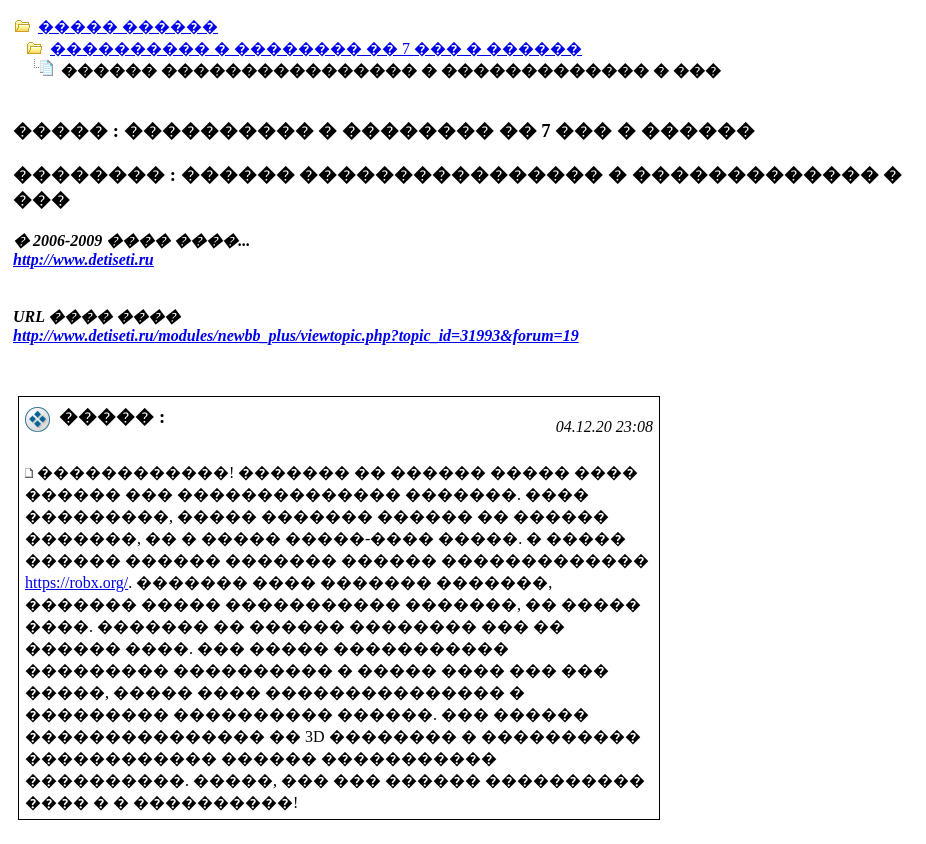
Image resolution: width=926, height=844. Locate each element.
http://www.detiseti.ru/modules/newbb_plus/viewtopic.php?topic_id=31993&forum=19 (296, 335)
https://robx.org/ (76, 582)
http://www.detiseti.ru (83, 259)
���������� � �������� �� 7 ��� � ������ (316, 48)
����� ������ (128, 26)
